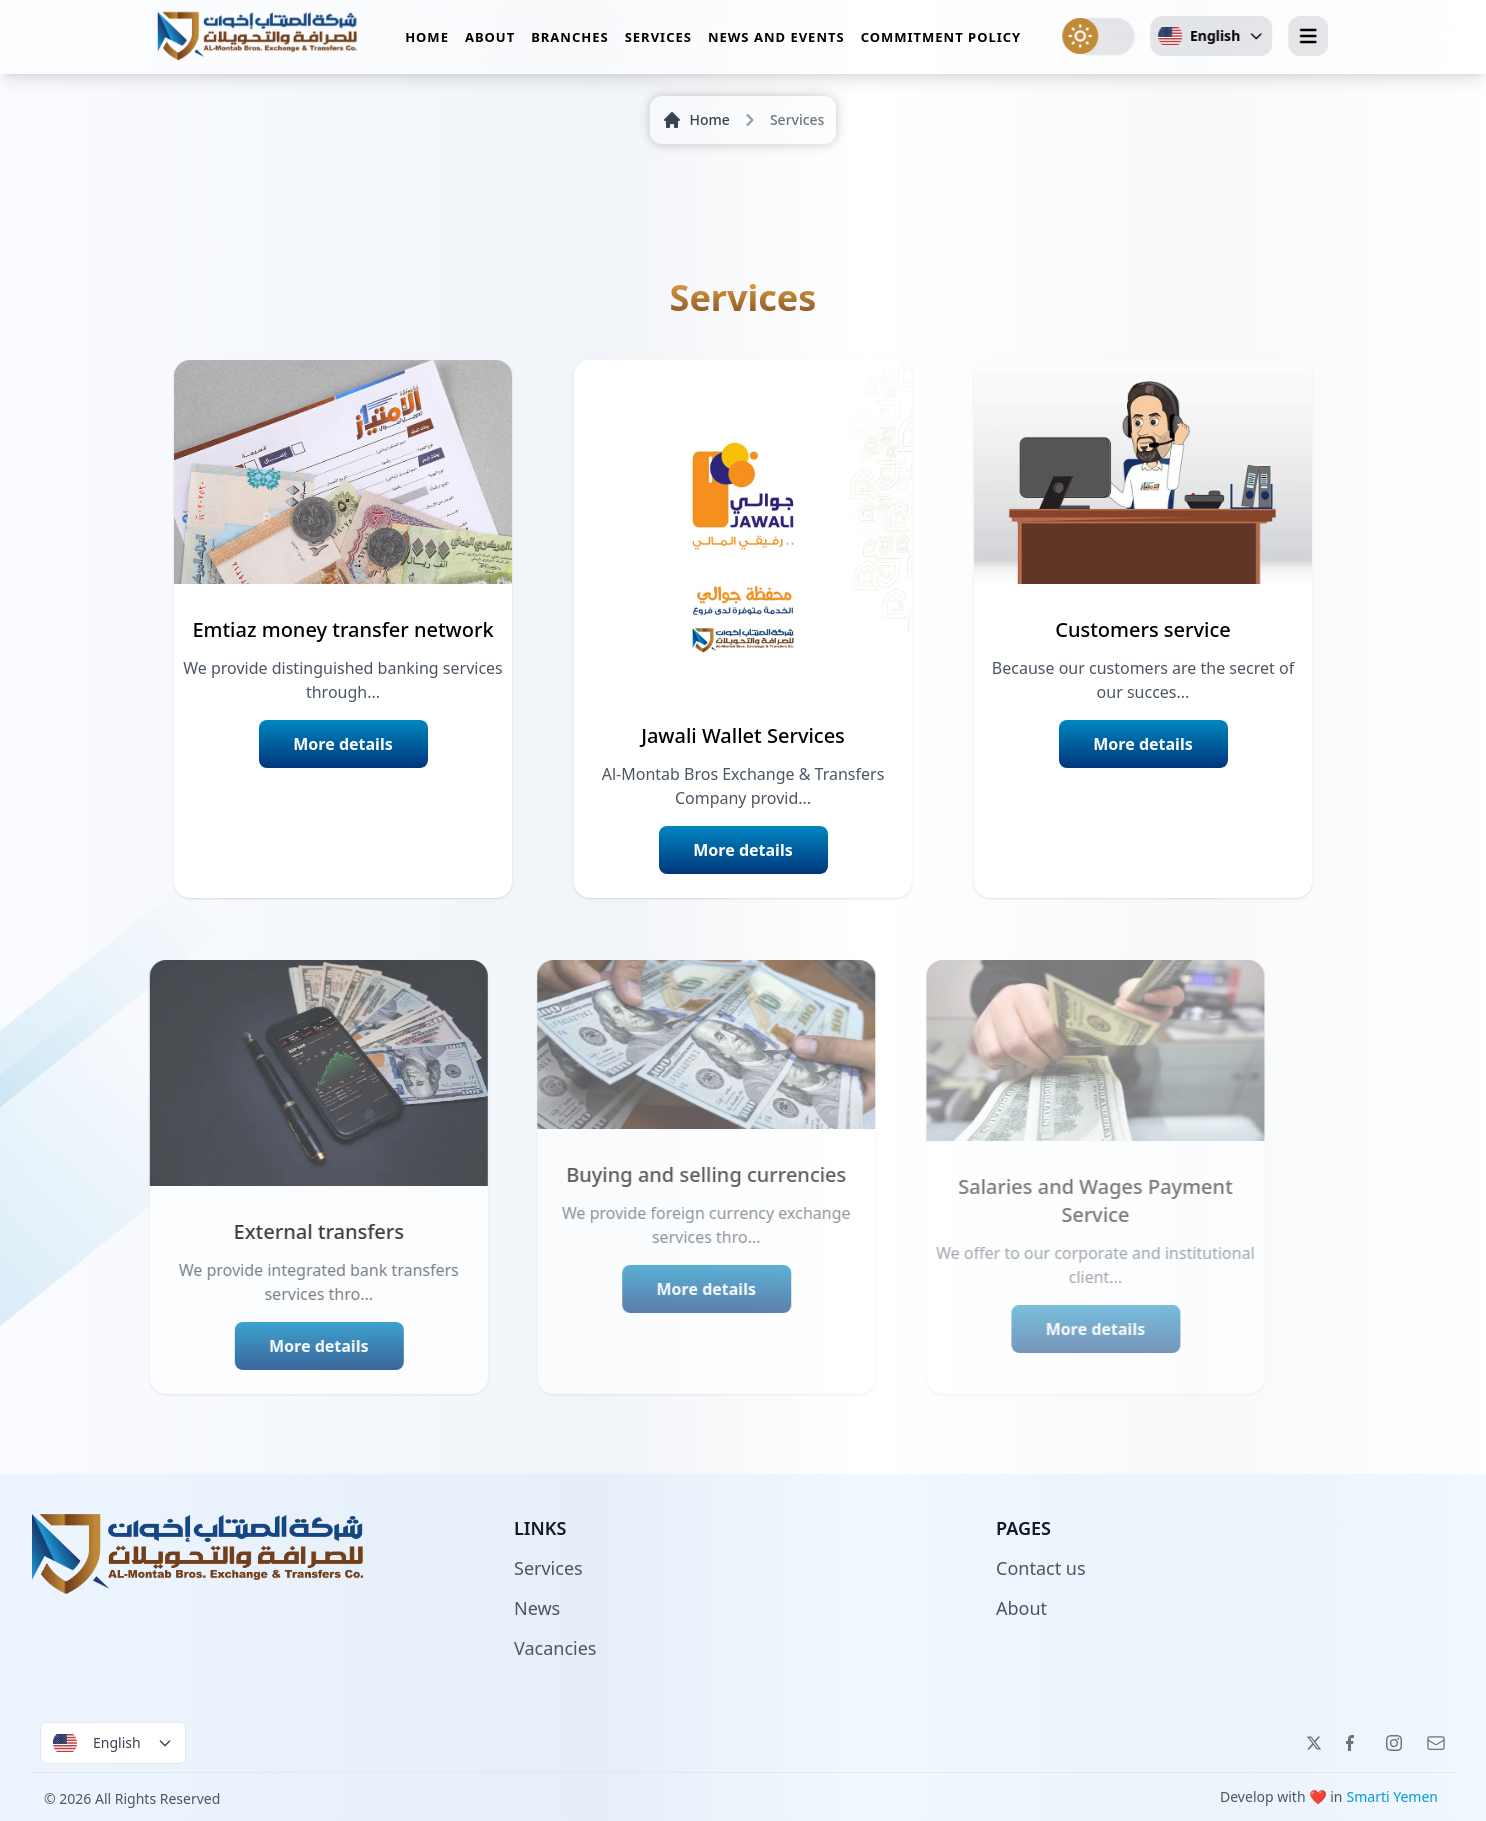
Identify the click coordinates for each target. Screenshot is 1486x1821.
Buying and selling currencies (655, 1174)
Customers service (1143, 629)
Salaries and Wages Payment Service (1052, 1200)
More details (342, 744)
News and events (776, 44)
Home (427, 44)
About (490, 44)
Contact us (1041, 1568)
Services (658, 44)
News (537, 1608)
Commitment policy (941, 44)
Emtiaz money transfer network (342, 629)
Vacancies (555, 1648)
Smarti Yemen (1392, 1796)
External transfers (260, 1231)
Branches (569, 44)
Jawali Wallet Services (743, 735)
